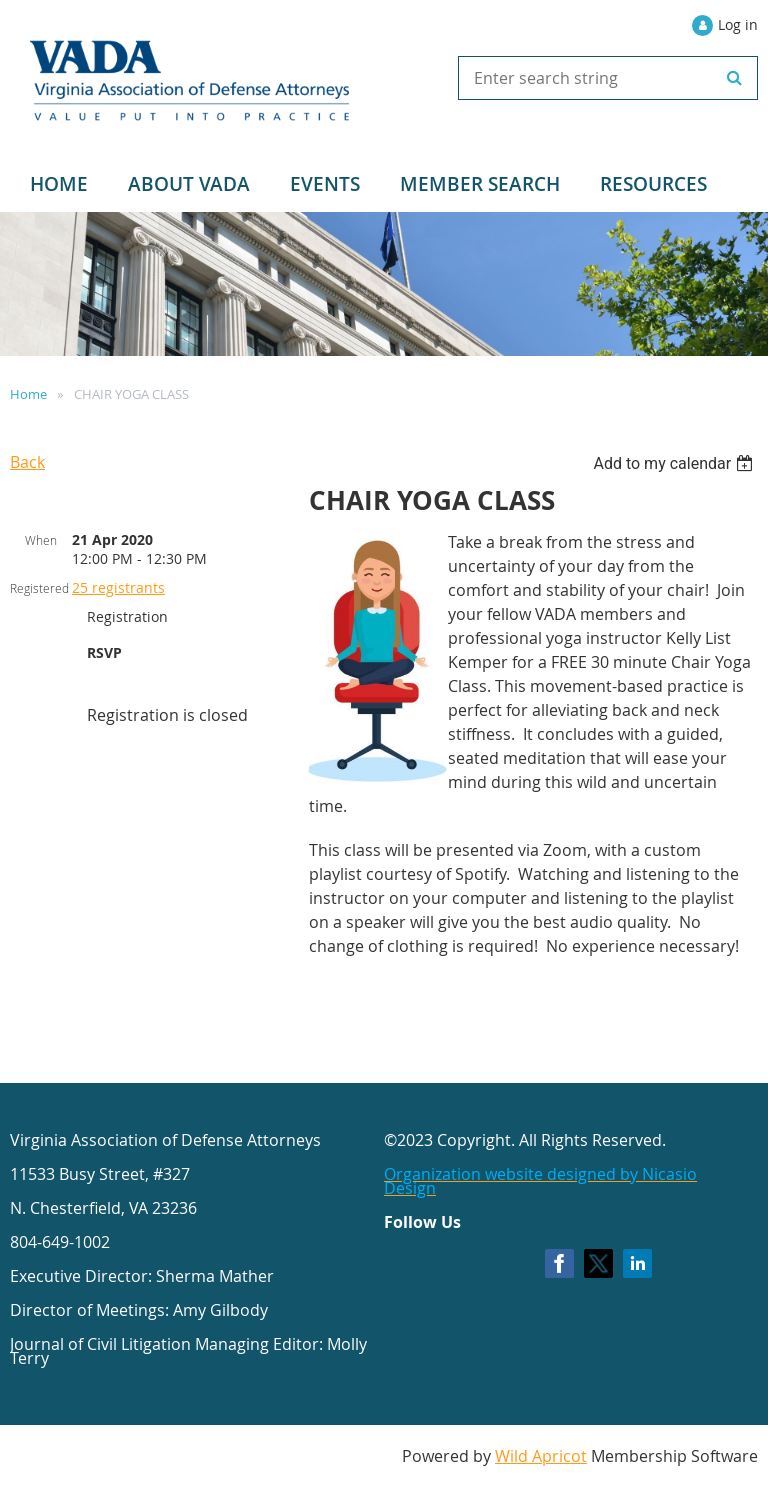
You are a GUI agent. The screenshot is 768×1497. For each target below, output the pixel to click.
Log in (738, 24)
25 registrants (118, 587)
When (41, 540)
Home (28, 394)
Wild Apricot (541, 1456)
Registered (39, 588)
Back (27, 462)
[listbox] (675, 463)
